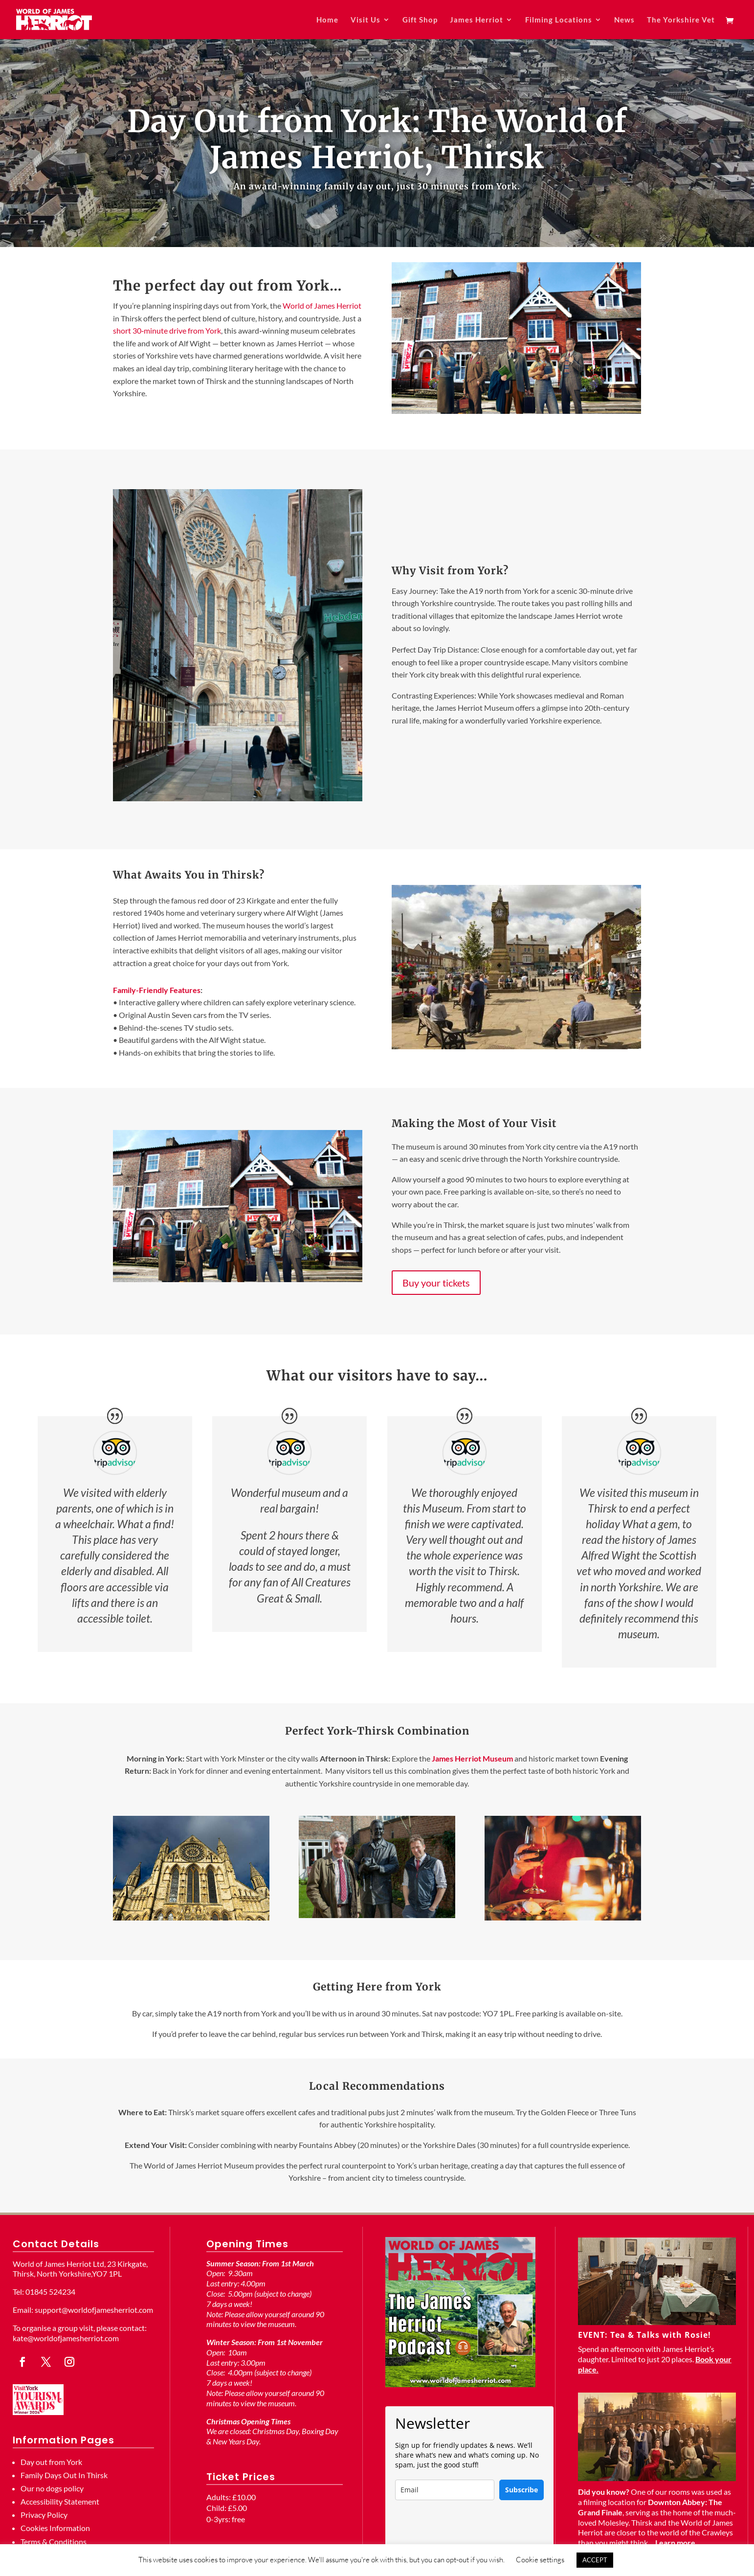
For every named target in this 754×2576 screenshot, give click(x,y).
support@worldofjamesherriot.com (94, 2309)
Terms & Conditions (54, 2541)
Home (327, 20)
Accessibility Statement (60, 2501)
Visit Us (365, 20)
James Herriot (476, 20)
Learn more (675, 2542)
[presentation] (469, 2529)
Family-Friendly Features (156, 989)
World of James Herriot (322, 305)
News (624, 20)
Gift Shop (420, 20)
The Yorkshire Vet (681, 20)
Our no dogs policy (52, 2488)
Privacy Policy (44, 2514)
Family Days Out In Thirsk (64, 2475)
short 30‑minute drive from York (167, 330)
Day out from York (51, 2461)
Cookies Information (55, 2527)
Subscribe (521, 2489)
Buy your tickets (436, 1282)
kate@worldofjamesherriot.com (66, 2338)
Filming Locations (558, 20)
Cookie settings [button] (540, 2559)
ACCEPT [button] (594, 2560)
